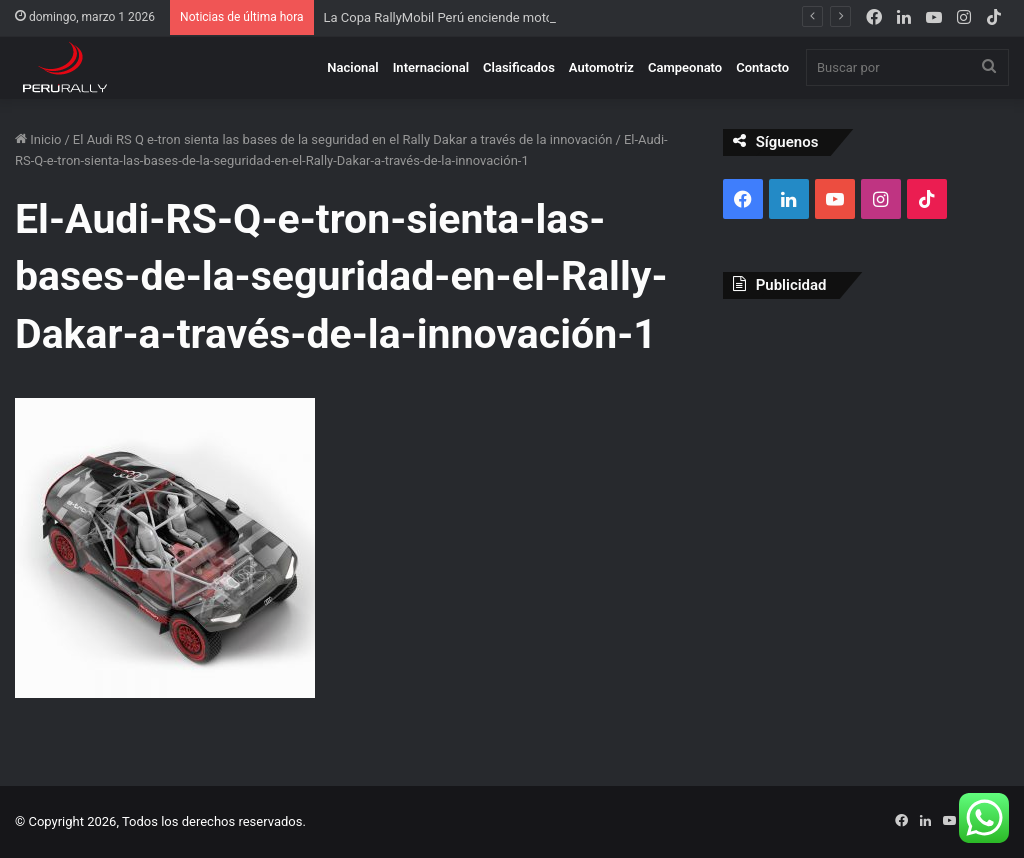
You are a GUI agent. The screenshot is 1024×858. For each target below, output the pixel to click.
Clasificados (519, 67)
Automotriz (601, 67)
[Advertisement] (866, 444)
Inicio (38, 139)
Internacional (431, 67)
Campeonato (685, 67)
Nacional (352, 67)
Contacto (762, 67)
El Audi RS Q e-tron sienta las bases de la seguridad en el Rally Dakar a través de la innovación (343, 139)
